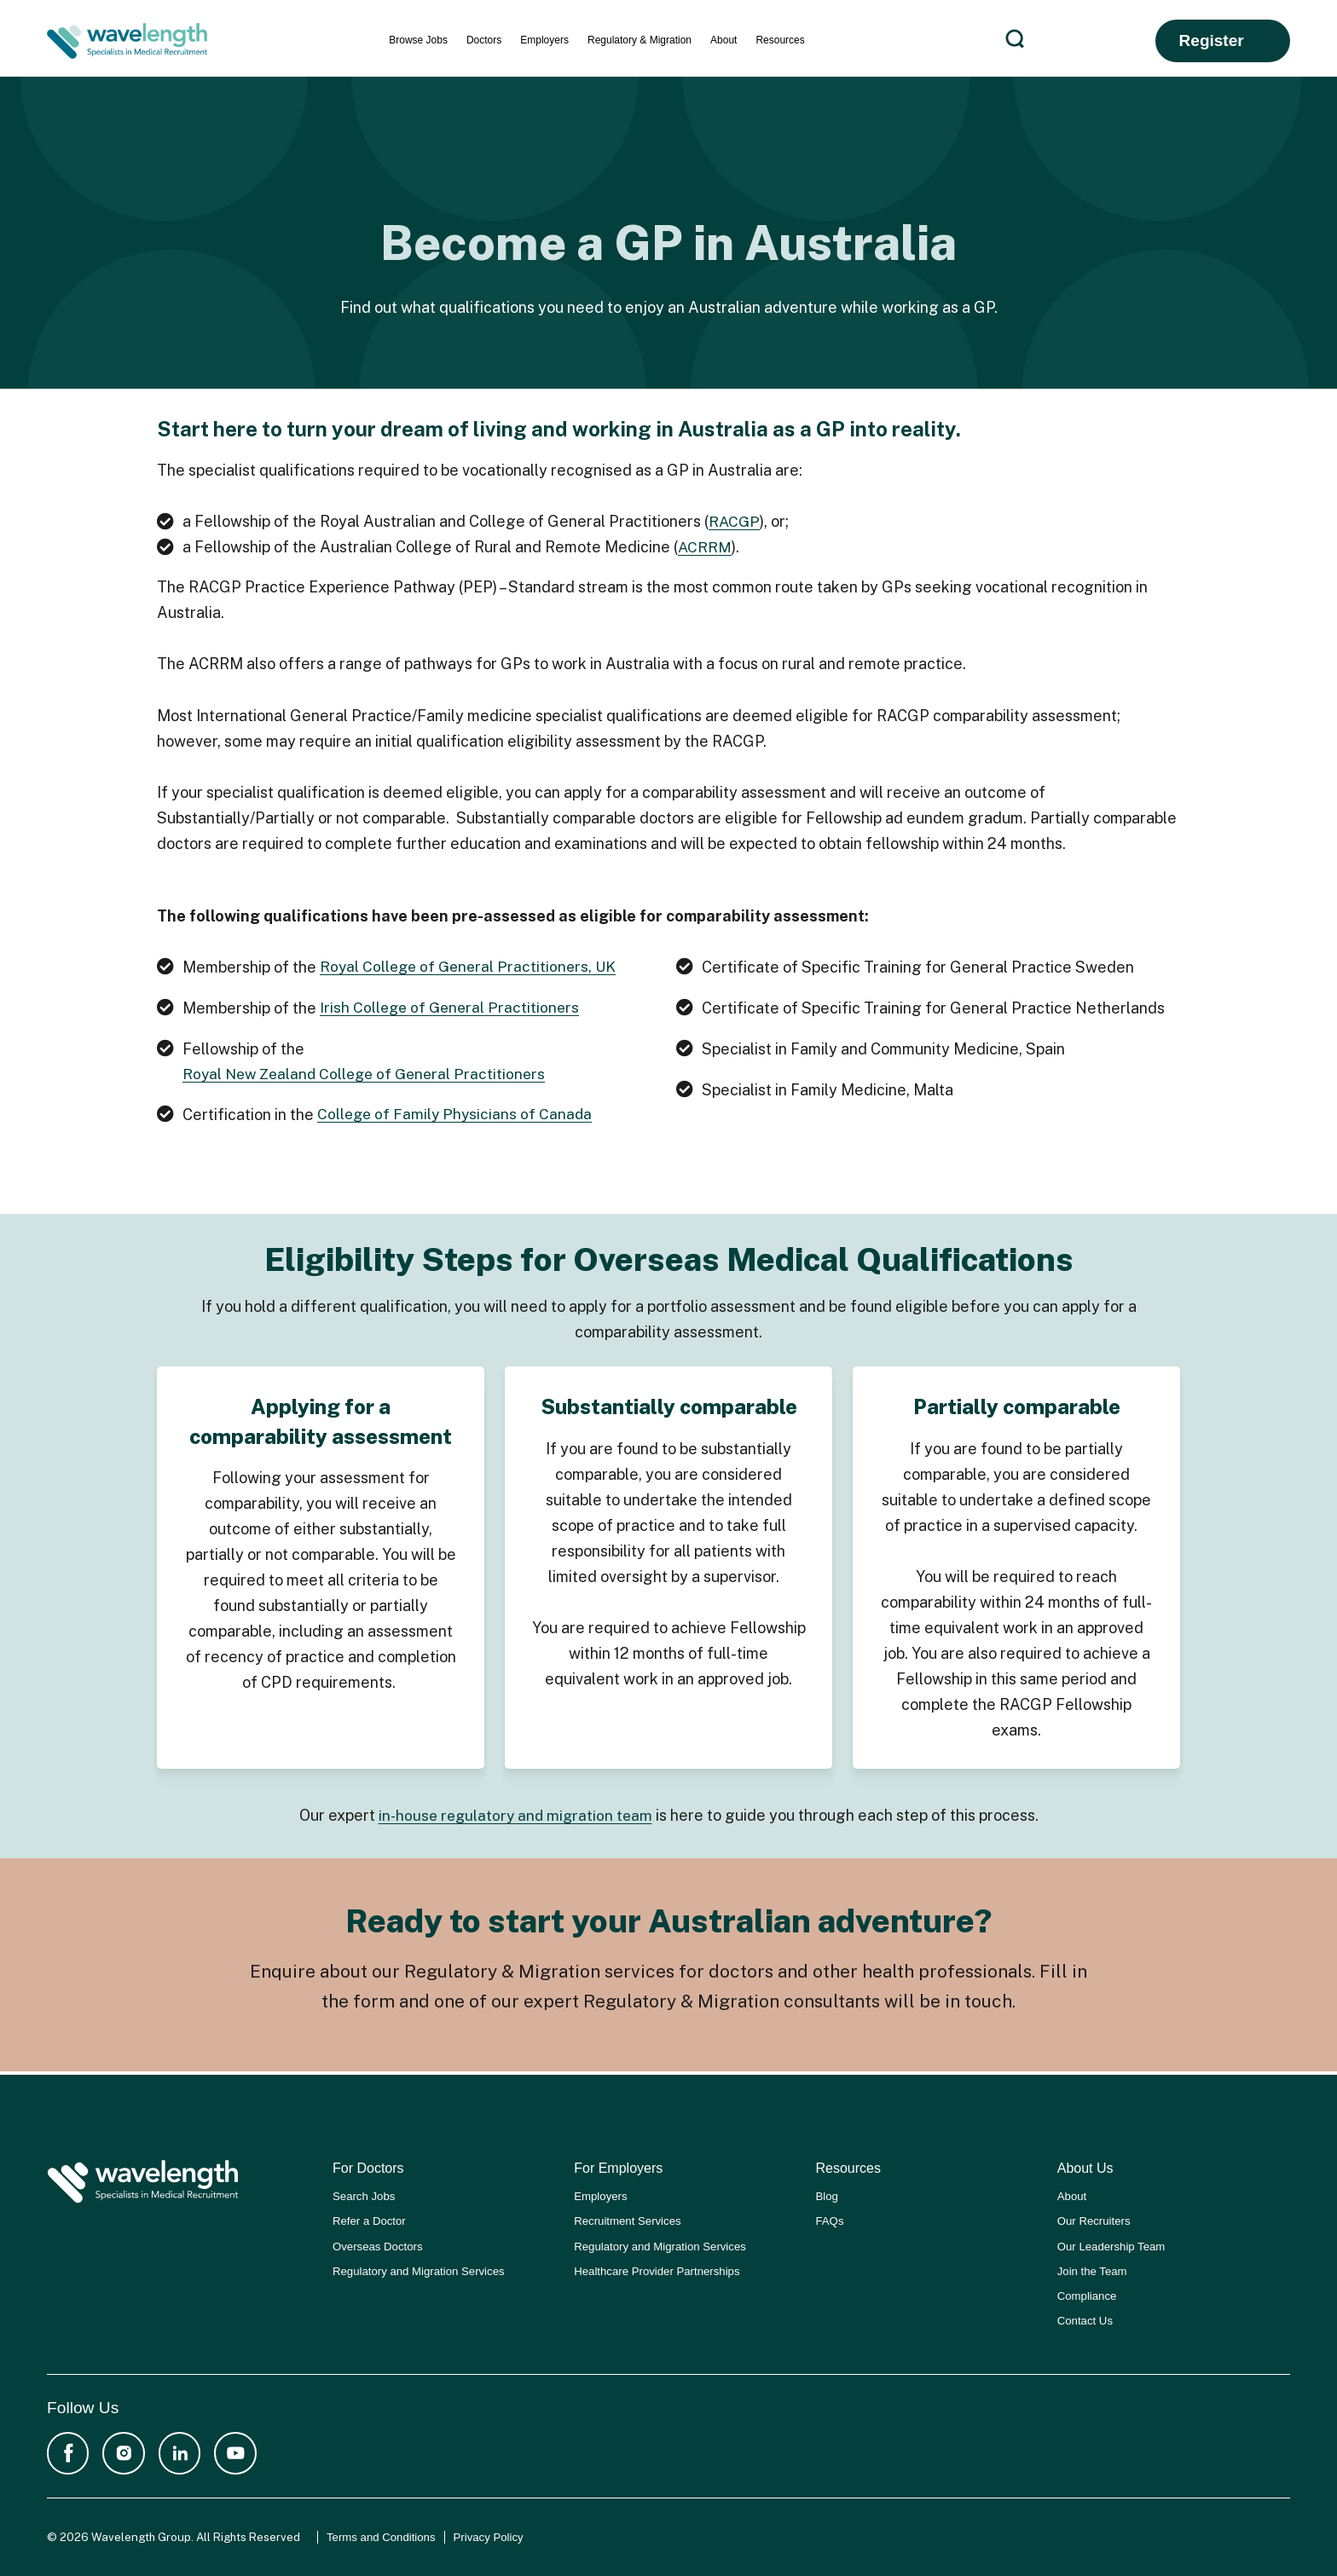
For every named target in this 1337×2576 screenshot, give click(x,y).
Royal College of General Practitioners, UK (471, 967)
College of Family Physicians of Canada (457, 1115)
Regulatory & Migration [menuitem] (639, 40)
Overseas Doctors (378, 2244)
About (1071, 2194)
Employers (600, 2194)
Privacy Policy (489, 2537)
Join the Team (1092, 2268)
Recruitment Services (627, 2219)
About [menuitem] (723, 40)
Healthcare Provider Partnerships (656, 2268)
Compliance (1087, 2293)
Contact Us (1085, 2319)
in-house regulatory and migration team (515, 1816)
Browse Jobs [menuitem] (418, 40)
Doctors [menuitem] (483, 40)
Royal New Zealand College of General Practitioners (369, 1074)
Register (1211, 40)
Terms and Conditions (381, 2537)
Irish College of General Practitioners (452, 1008)
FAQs (830, 2219)
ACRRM (705, 547)
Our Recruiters (1094, 2219)
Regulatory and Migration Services (419, 2268)
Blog (827, 2194)
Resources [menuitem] (779, 40)
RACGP (735, 521)
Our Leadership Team (1111, 2244)
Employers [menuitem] (544, 40)
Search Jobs (364, 2194)
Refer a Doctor (369, 2219)
